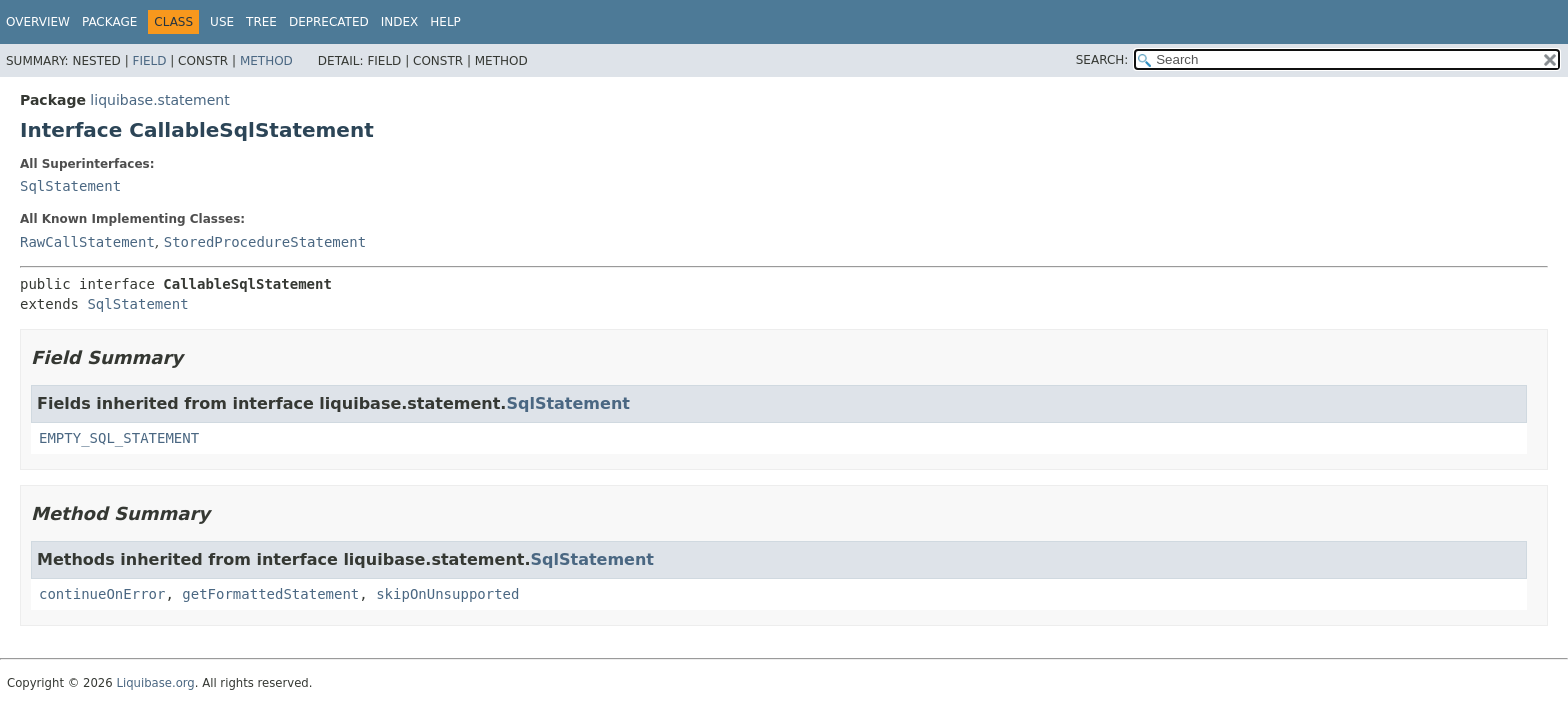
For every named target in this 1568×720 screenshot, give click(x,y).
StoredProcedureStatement (265, 242)
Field (149, 61)
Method (266, 61)
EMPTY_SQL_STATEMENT (119, 438)
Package (109, 22)
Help (445, 22)
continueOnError (102, 594)
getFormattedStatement (270, 594)
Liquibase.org (155, 683)
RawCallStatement (87, 242)
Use (222, 22)
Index (400, 22)
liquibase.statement (159, 100)
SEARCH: (1102, 60)
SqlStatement (70, 186)
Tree (261, 22)
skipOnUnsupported (447, 594)
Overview (38, 22)
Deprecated (329, 22)
